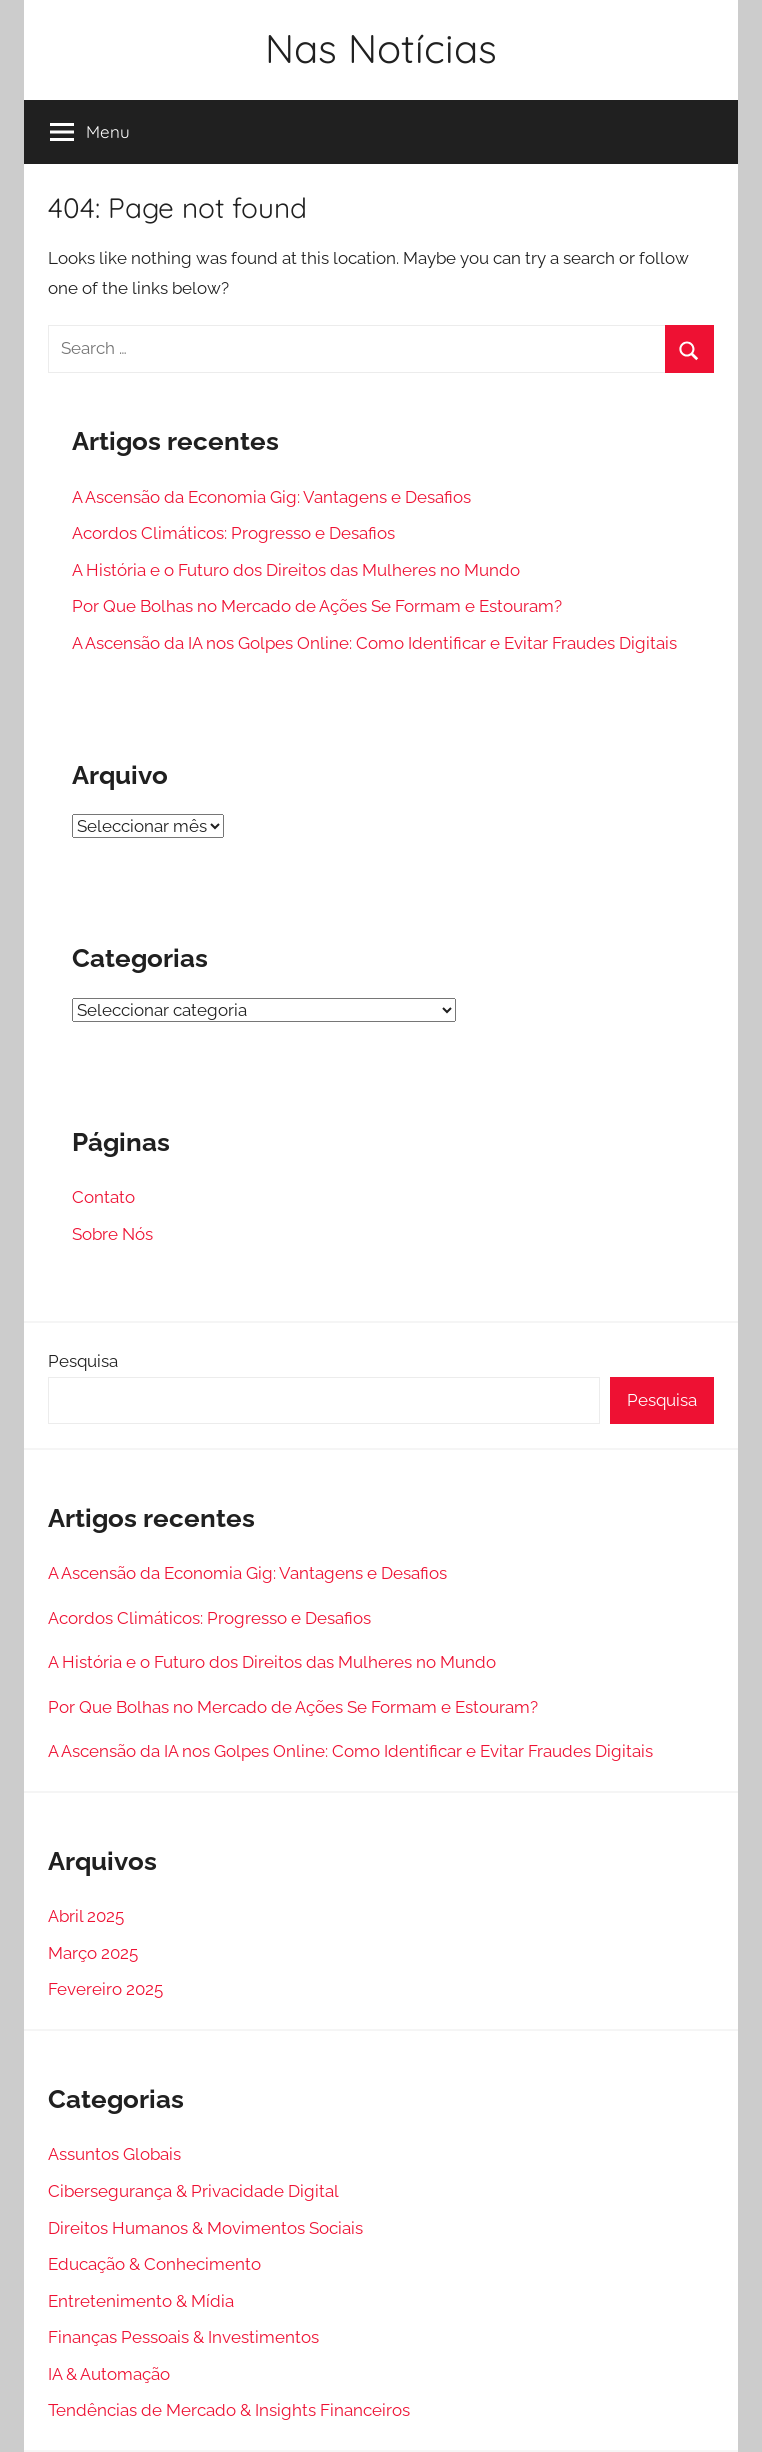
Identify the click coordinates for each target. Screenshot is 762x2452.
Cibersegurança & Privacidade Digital (193, 2191)
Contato (103, 1197)
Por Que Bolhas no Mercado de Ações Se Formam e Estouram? (317, 606)
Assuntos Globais (114, 2154)
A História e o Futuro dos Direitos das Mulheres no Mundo (296, 570)
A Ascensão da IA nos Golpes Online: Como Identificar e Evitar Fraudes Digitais (374, 643)
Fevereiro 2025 (105, 1989)
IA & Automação (109, 2374)
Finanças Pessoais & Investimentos (183, 2337)
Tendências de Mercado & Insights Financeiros (229, 2410)
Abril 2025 (86, 1916)
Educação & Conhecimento (154, 2264)
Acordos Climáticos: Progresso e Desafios (233, 533)
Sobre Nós (112, 1234)
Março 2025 (93, 1953)
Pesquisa (83, 1361)
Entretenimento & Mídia (141, 2301)
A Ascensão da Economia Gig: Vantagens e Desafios (271, 497)
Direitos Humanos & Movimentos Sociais (205, 2228)
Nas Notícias (381, 48)
